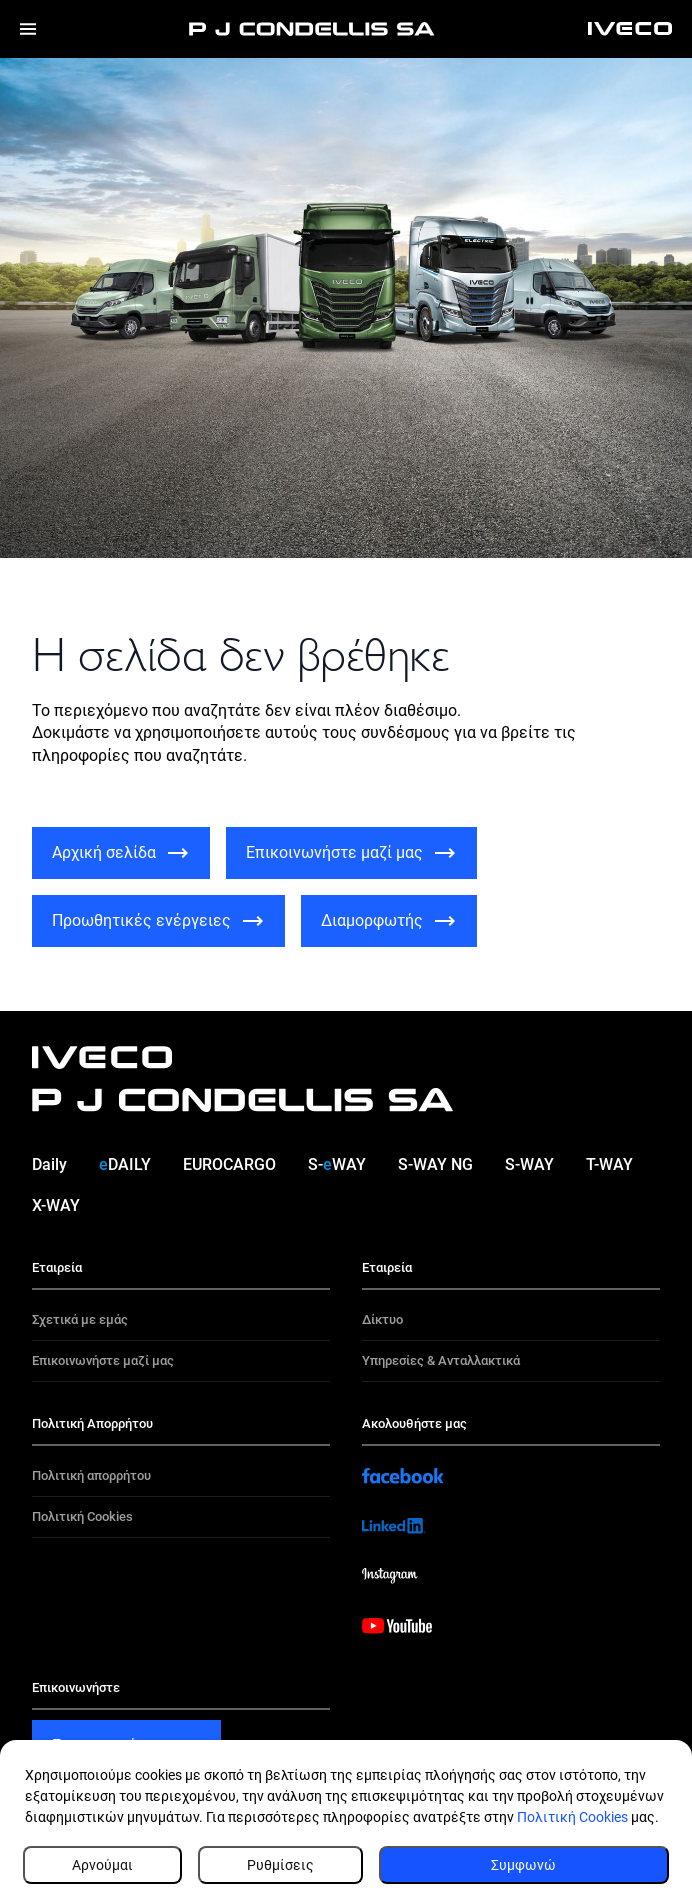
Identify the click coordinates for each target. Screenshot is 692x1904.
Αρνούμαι (102, 1865)
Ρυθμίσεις (280, 1865)
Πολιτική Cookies (572, 1817)
